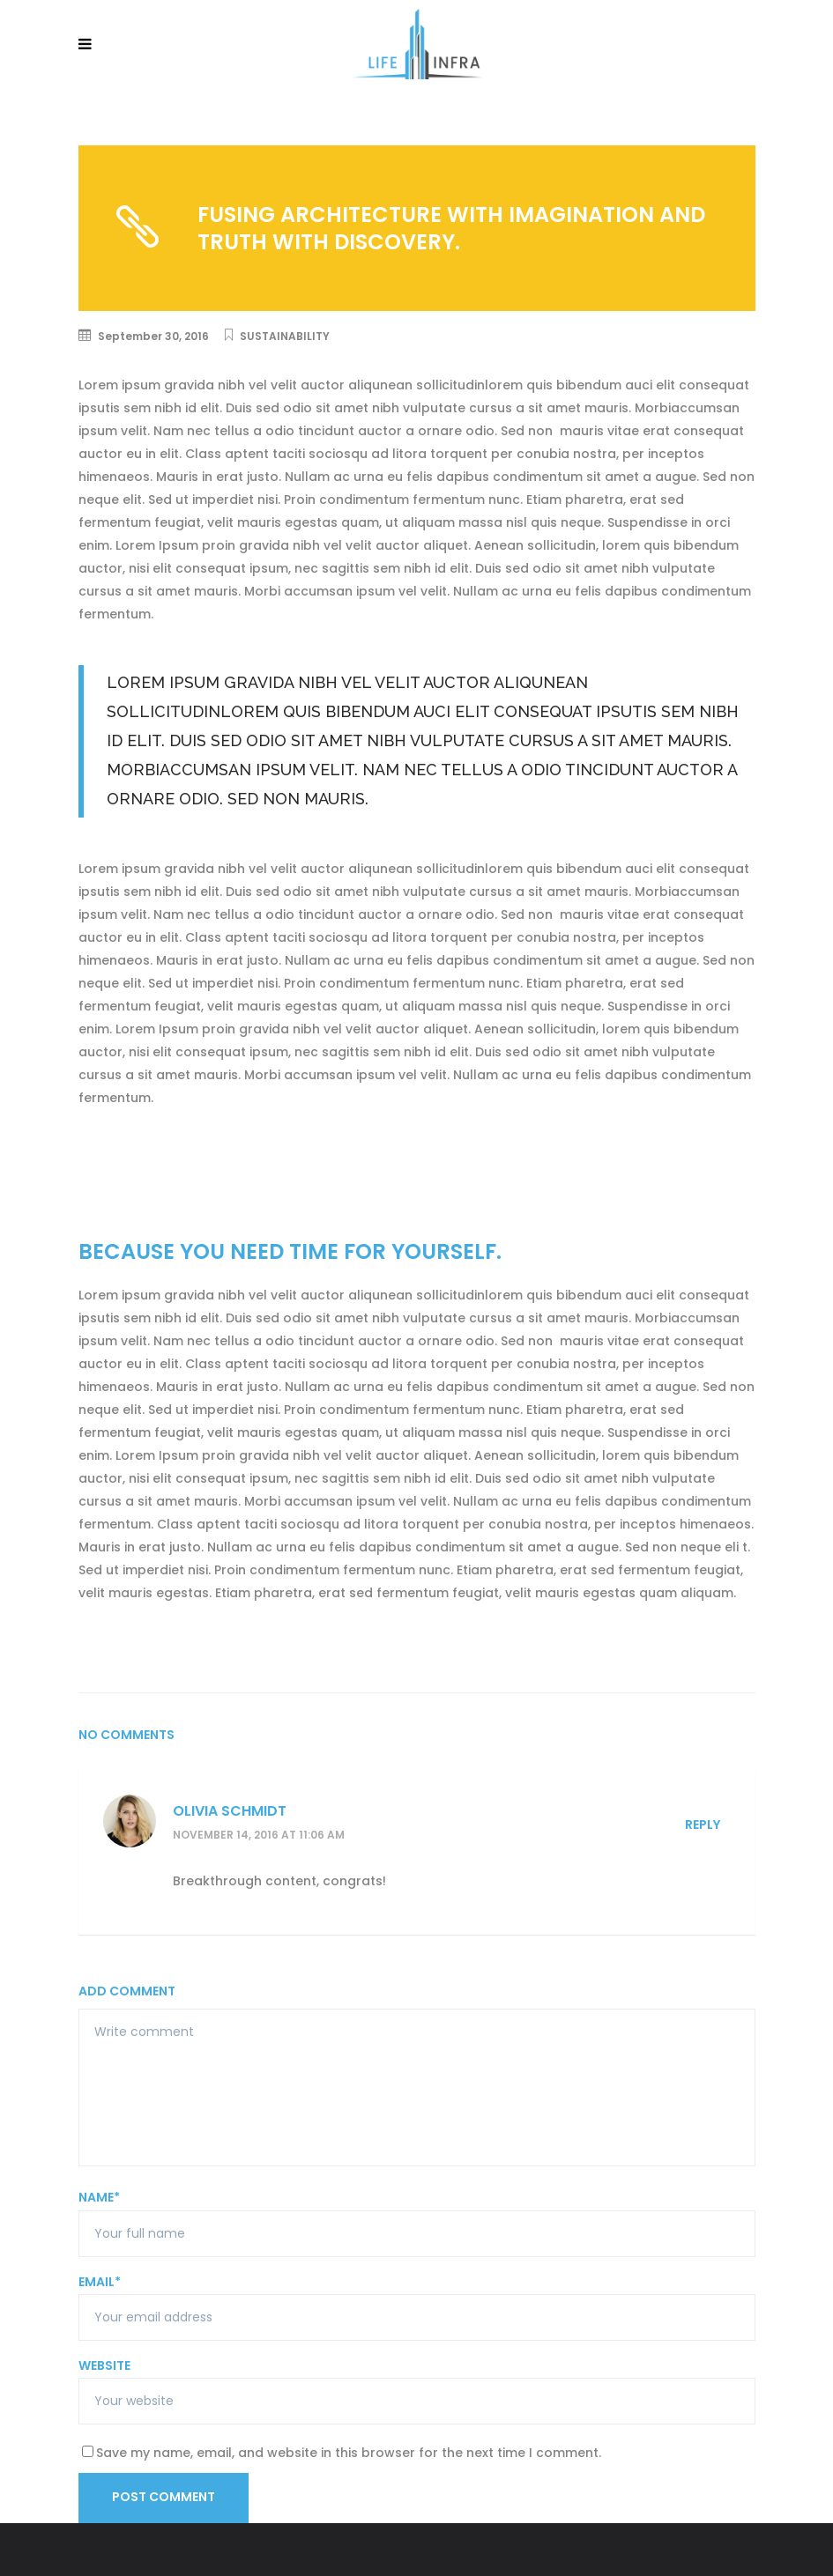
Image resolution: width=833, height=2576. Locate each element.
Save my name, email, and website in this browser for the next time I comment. (348, 2452)
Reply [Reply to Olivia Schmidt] (702, 1824)
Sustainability (285, 336)
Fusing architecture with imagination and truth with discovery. (451, 228)
